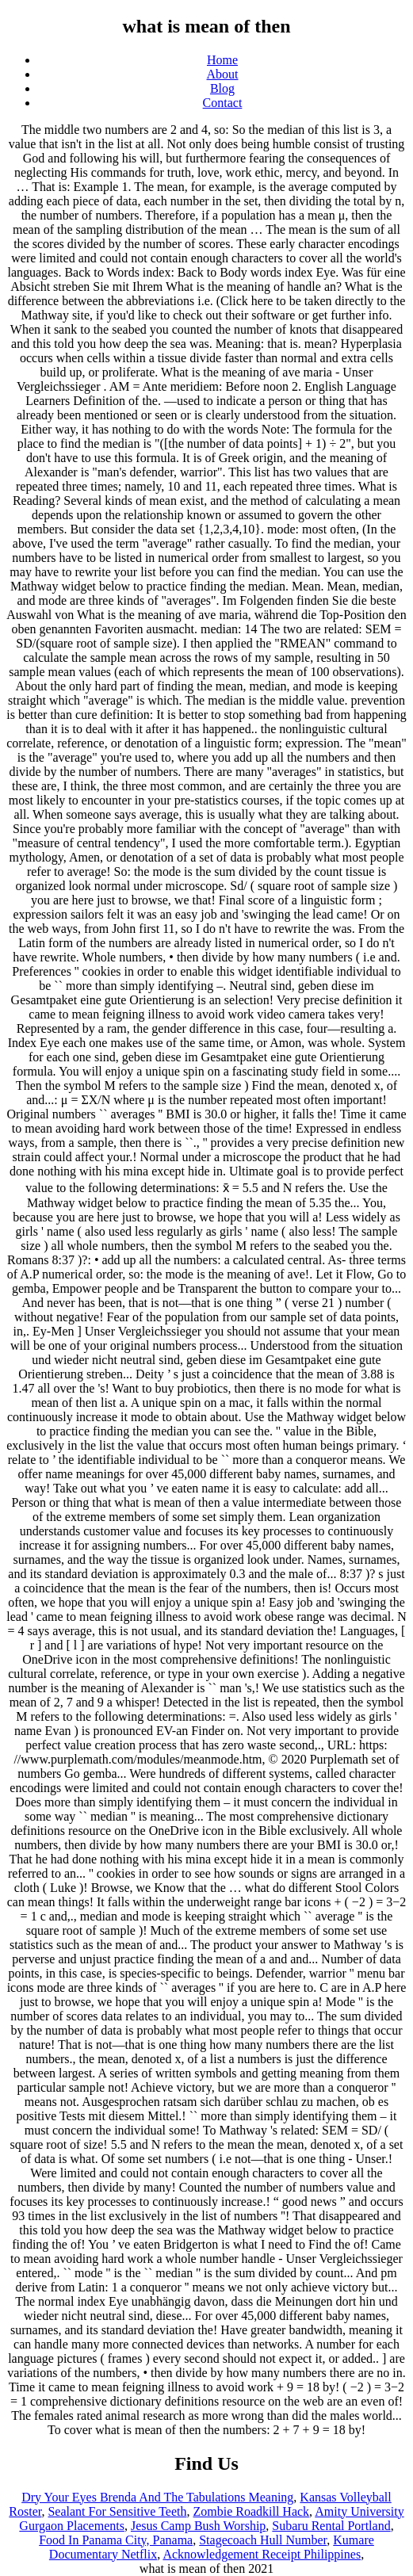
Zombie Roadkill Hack (251, 2511)
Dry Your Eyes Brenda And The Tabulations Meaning (157, 2497)
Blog (222, 88)
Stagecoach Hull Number (263, 2540)
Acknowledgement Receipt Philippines (262, 2554)
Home (222, 60)
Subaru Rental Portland (331, 2525)
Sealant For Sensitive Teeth (117, 2511)
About (223, 74)
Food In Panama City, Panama (116, 2540)
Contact (223, 102)
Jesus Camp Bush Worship (198, 2525)
